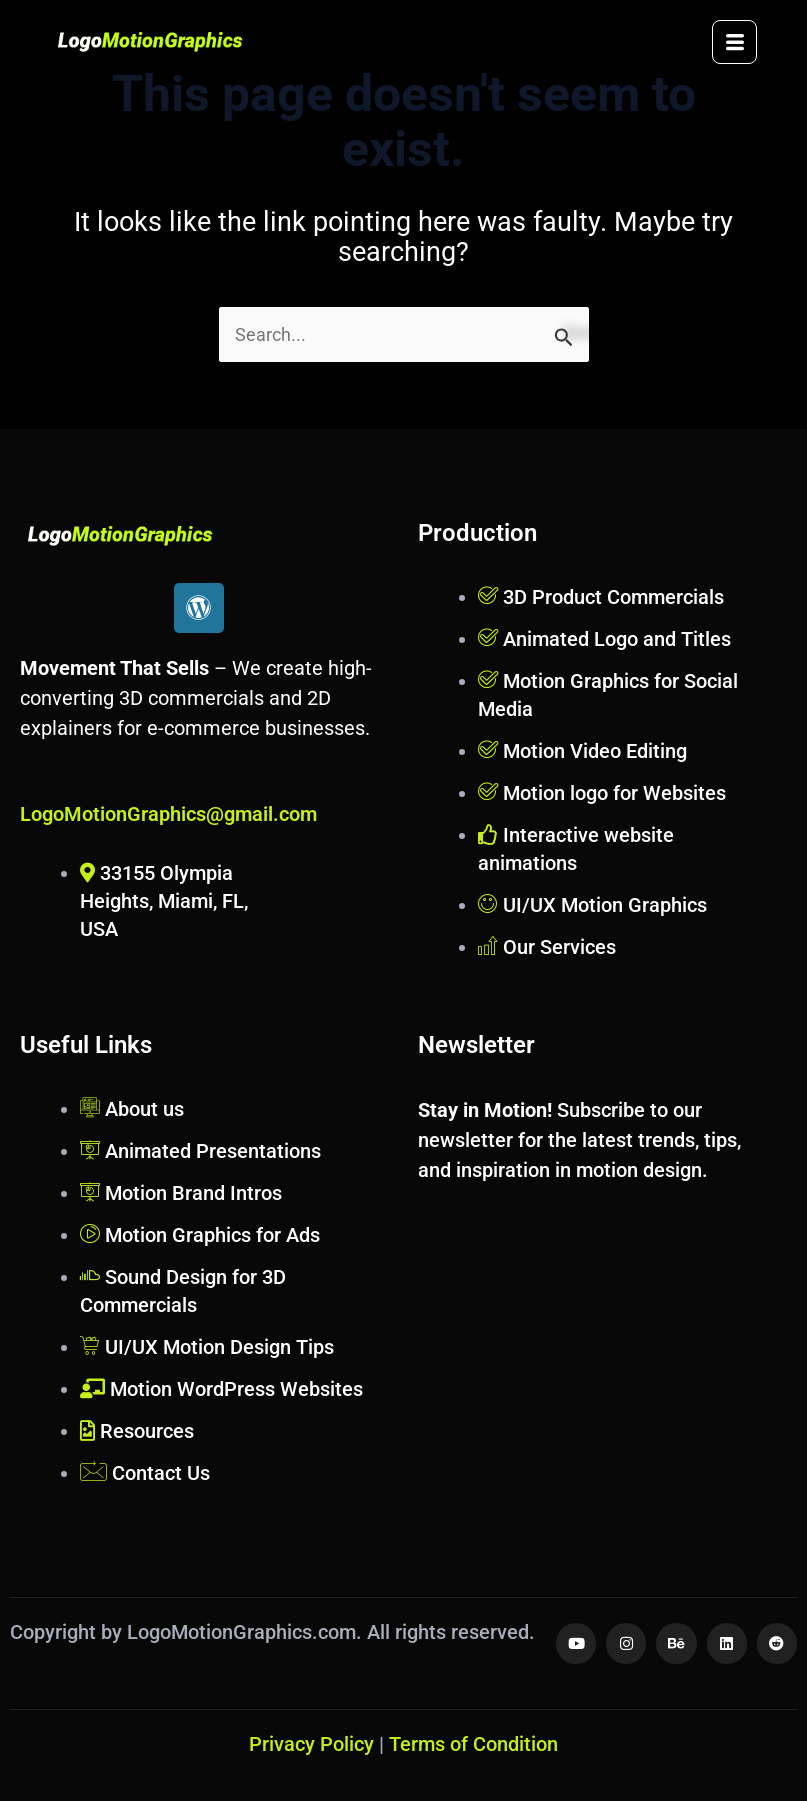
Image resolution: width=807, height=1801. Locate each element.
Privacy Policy (311, 1744)
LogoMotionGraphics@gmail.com (168, 814)
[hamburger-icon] (734, 42)
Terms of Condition (473, 1744)
